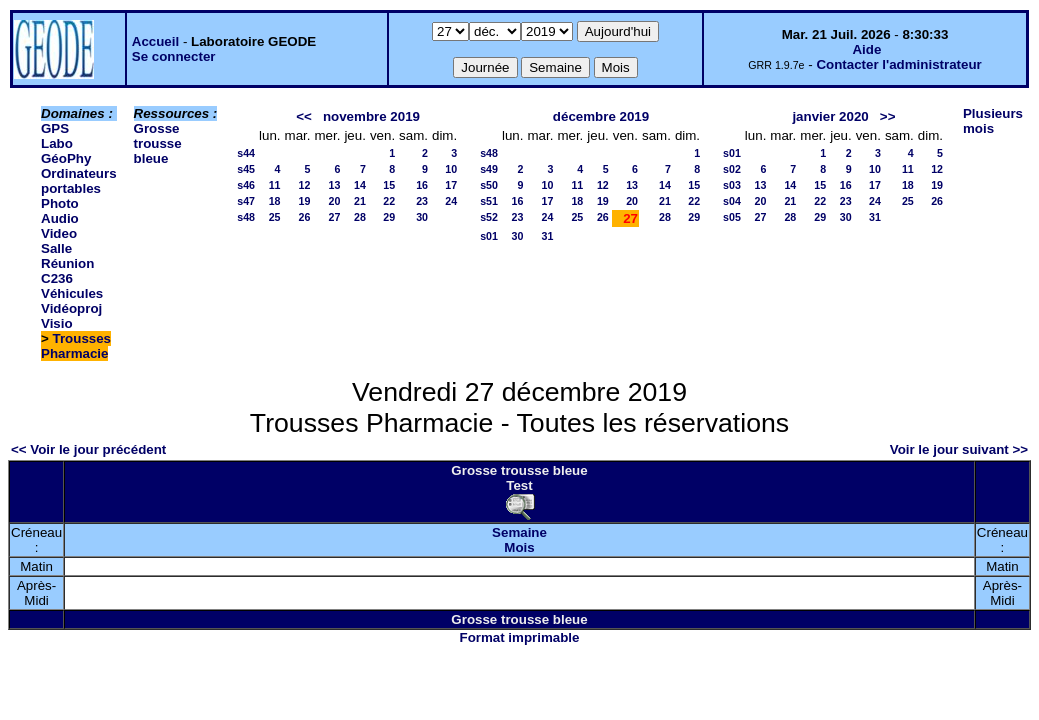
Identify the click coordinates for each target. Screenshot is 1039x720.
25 (275, 217)
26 (305, 217)
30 (422, 217)
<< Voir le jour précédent (88, 449)
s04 (732, 201)
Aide (866, 49)
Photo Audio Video (60, 218)
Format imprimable (520, 637)
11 (275, 185)
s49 (489, 169)
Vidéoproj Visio (71, 316)
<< (304, 116)
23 (422, 201)
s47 (246, 201)
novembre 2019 (371, 116)
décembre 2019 (601, 116)
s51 (489, 201)
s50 (489, 185)
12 (305, 185)
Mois (519, 547)
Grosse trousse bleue (158, 143)
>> (888, 116)
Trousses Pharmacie (76, 346)
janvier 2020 (830, 116)
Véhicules (72, 293)
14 (360, 185)
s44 (246, 153)
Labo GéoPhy (66, 151)
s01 (489, 236)
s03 (732, 185)
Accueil (155, 41)
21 (360, 201)
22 (389, 201)
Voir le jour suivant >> (959, 449)
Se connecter (174, 56)
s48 (246, 217)
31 (548, 236)
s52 (489, 217)
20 (335, 201)
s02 (732, 169)
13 (335, 185)
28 (360, 217)
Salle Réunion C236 (67, 263)
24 (451, 201)
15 (389, 185)
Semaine (519, 532)
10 (451, 169)
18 (275, 201)
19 (305, 201)
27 (335, 217)
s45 (246, 169)
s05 (732, 217)
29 (389, 217)
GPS (55, 128)
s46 (246, 185)
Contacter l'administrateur (898, 64)
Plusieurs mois (993, 121)
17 (451, 185)
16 (422, 185)
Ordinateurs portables (79, 181)
